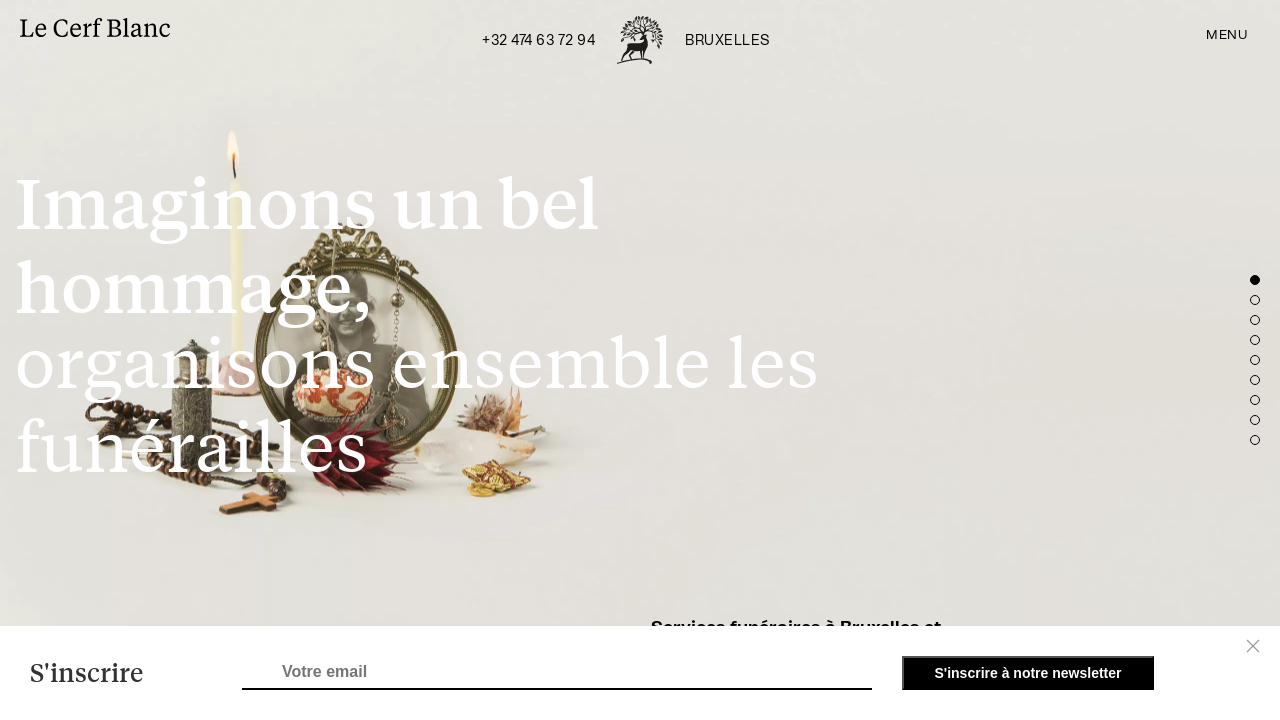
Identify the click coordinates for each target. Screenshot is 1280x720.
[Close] (1253, 646)
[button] (1255, 280)
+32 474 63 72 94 (538, 41)
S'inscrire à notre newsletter (1028, 673)
